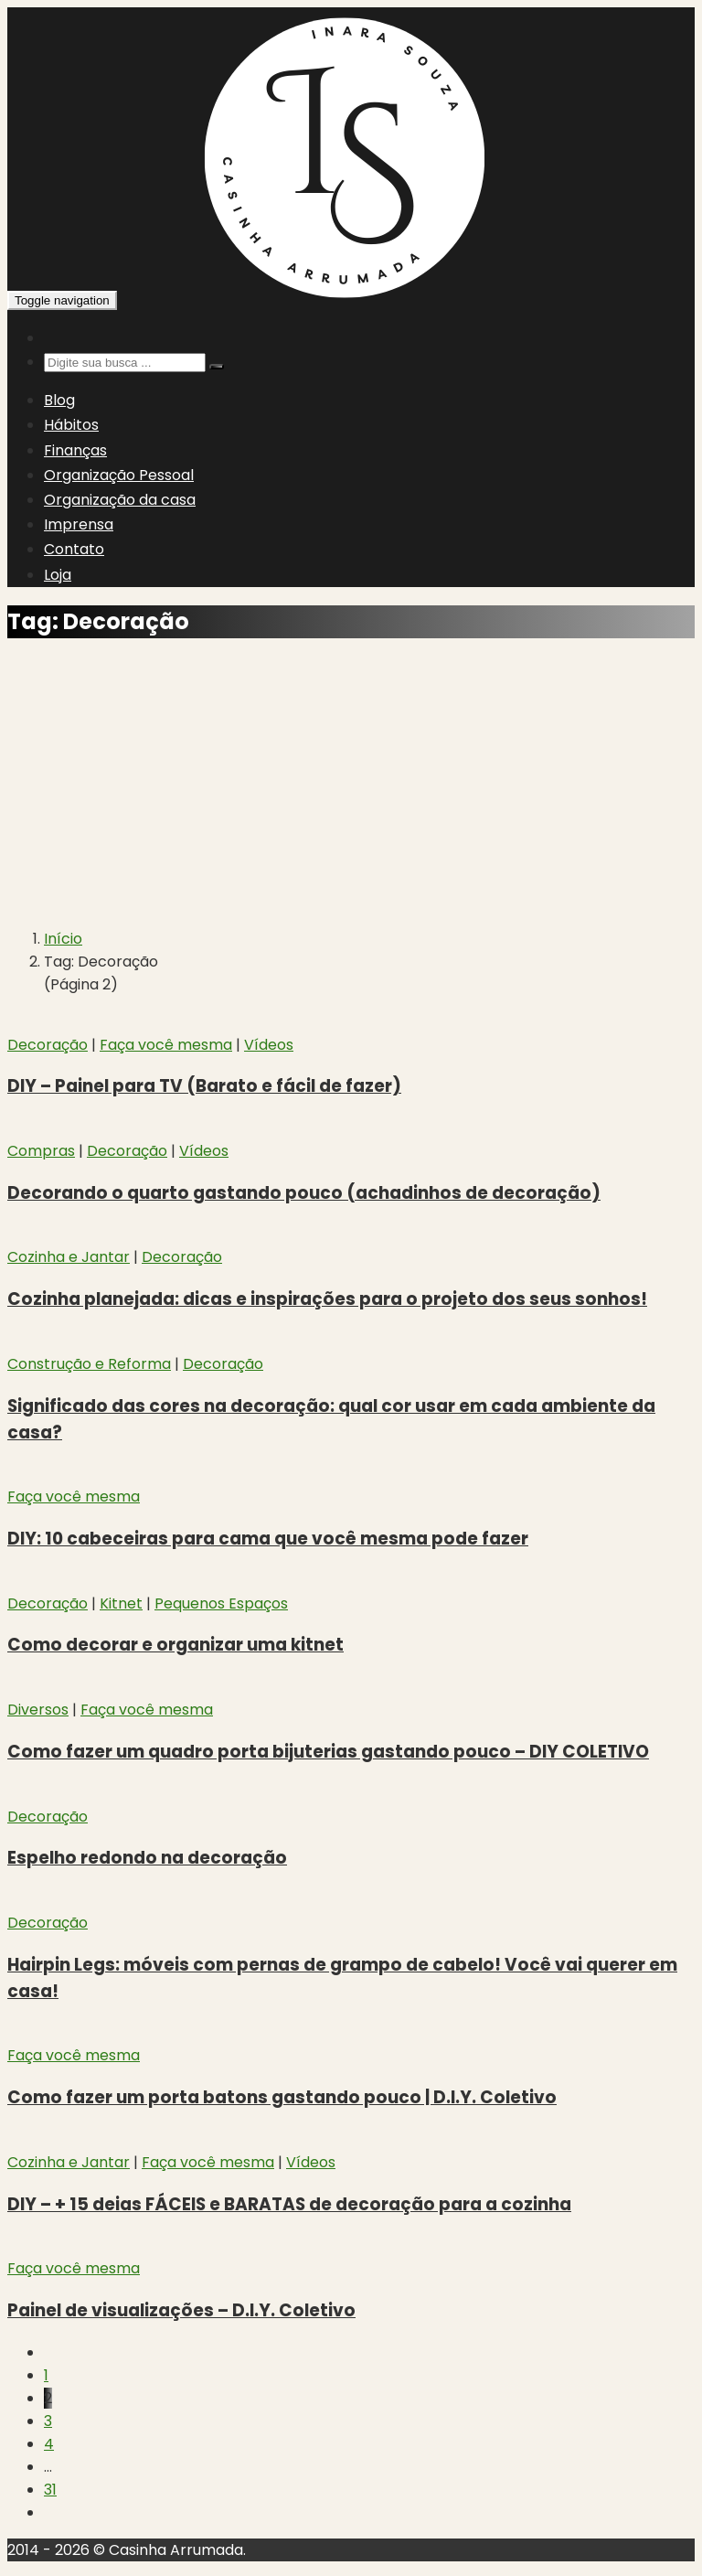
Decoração (47, 1044)
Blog (59, 400)
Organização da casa (120, 499)
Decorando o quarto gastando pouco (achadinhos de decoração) (304, 1193)
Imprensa (78, 524)
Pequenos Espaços (221, 1603)
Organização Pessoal (119, 475)
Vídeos (268, 1044)
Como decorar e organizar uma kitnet (175, 1644)
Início (63, 938)
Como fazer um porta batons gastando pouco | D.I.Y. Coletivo (282, 2097)
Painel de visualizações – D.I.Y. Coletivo (181, 2310)
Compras (41, 1150)
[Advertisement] (351, 785)
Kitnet (121, 1603)
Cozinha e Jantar (68, 1256)
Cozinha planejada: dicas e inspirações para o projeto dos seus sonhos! (327, 1299)
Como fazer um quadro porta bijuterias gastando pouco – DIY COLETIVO (328, 1751)
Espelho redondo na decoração (147, 1857)
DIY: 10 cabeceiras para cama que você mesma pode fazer (267, 1538)
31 (50, 2489)
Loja (57, 574)
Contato (74, 549)
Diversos (38, 1709)
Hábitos (71, 424)
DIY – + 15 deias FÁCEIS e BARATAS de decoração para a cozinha (289, 2204)
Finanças (75, 450)
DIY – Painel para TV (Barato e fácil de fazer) (204, 1086)
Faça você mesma (166, 1044)
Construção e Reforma (89, 1363)
